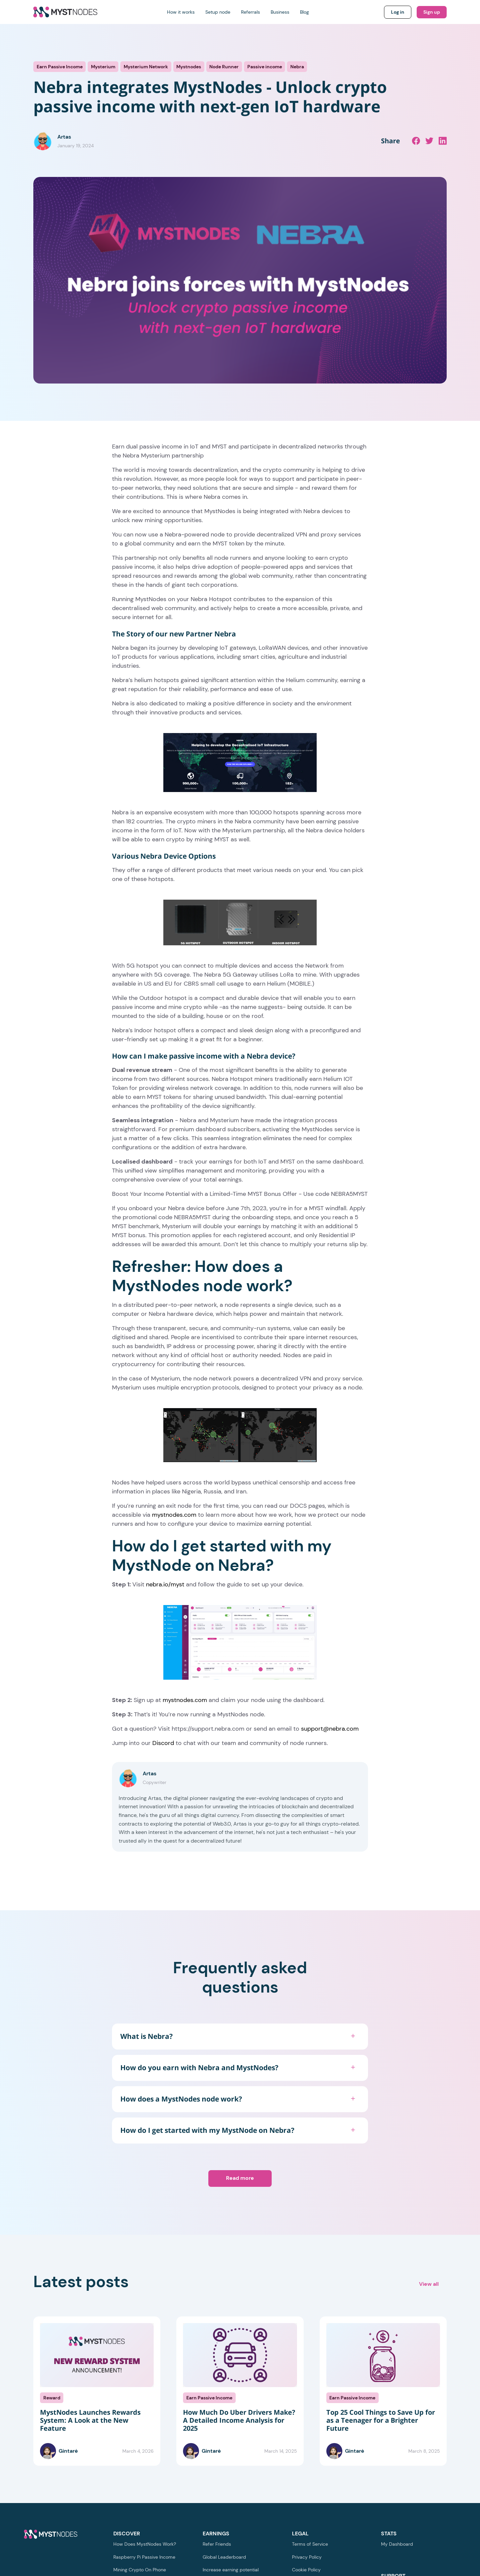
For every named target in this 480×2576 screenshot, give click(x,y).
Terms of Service (310, 2544)
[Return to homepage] (65, 12)
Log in (397, 12)
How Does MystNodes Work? (144, 2544)
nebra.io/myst (165, 1584)
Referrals (250, 12)
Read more (240, 2177)
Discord (163, 1743)
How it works (181, 12)
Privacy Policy (307, 2557)
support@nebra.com (330, 1729)
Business (280, 12)
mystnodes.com (174, 1515)
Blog (304, 12)
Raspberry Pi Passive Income (144, 2557)
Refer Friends (217, 2544)
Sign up (431, 12)
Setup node (217, 12)
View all (429, 2283)
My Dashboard (397, 2544)
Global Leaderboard (224, 2557)
